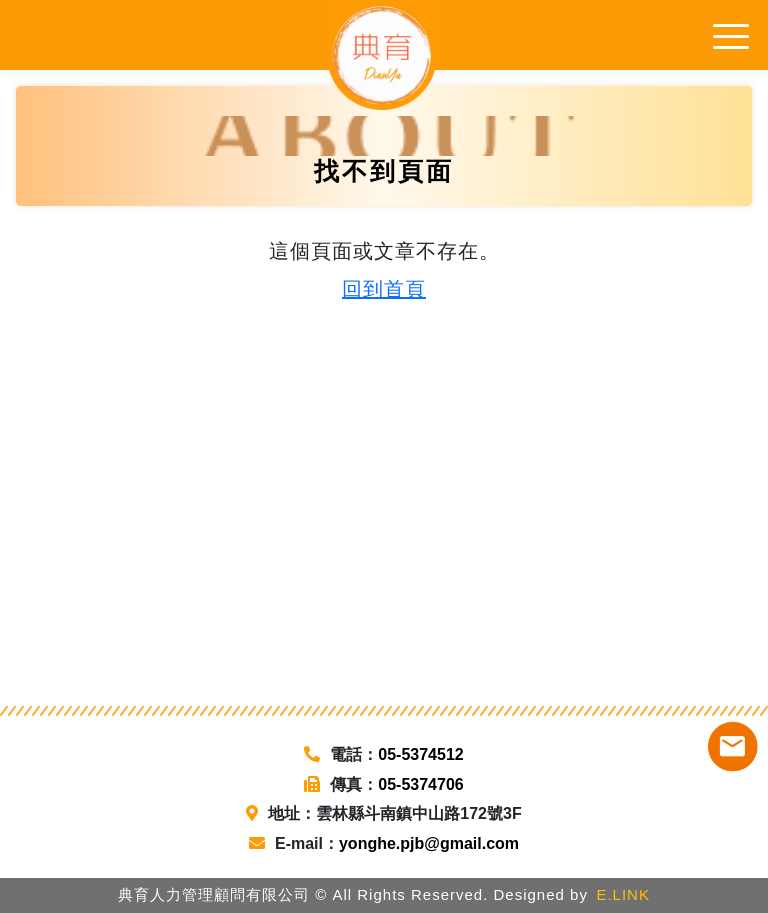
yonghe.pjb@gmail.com (429, 843)
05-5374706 (420, 784)
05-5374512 (420, 754)
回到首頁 (384, 289)
